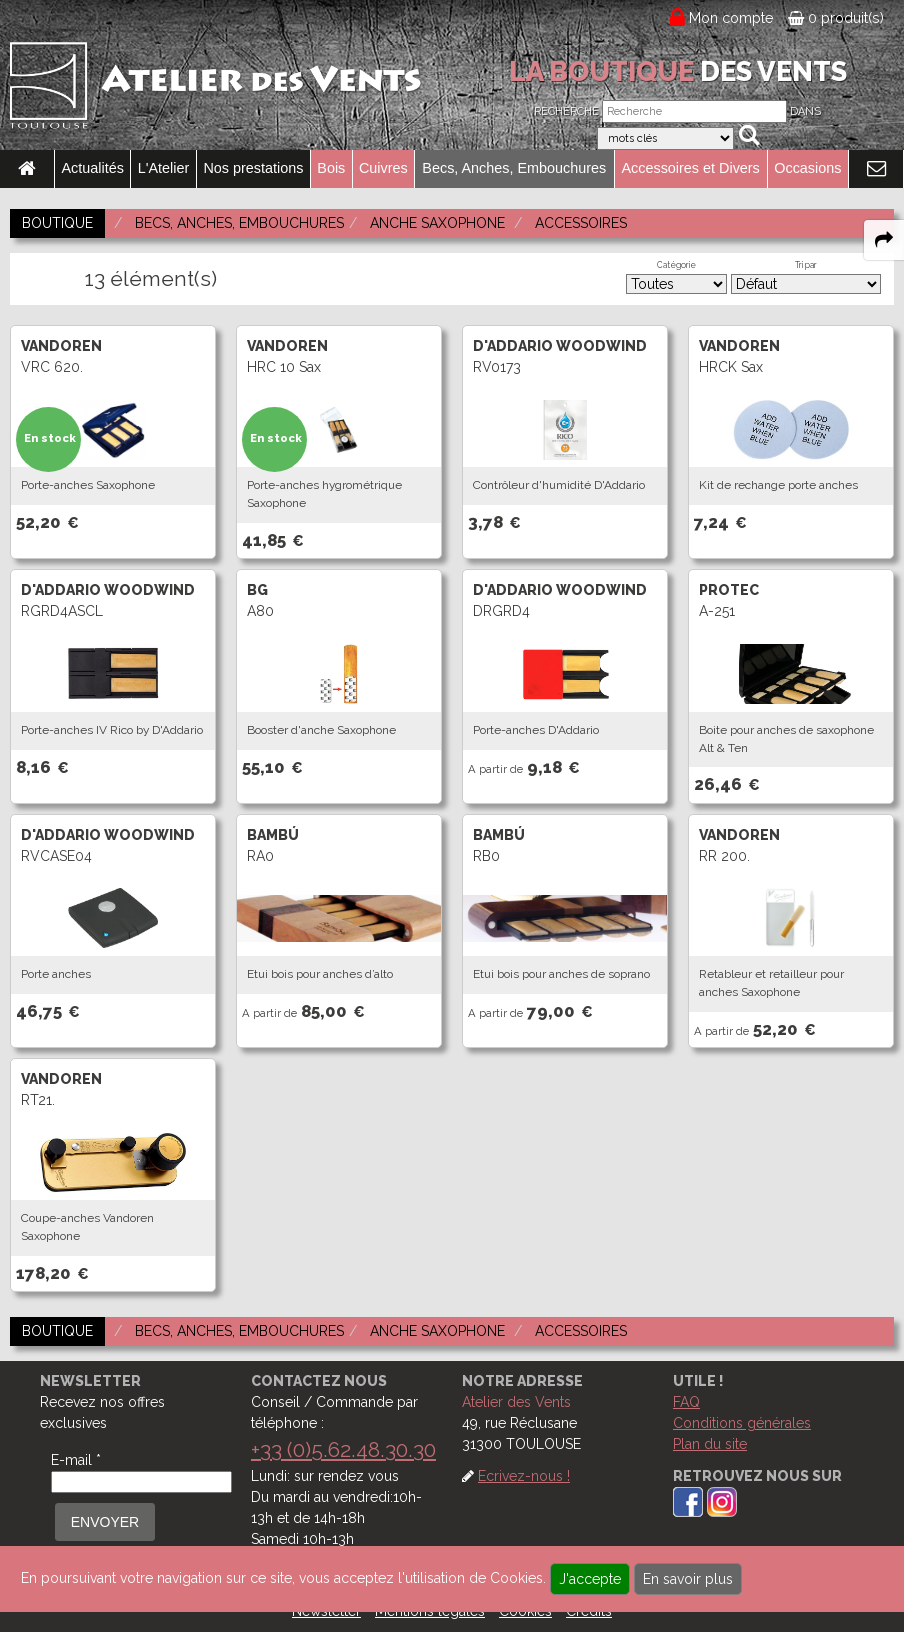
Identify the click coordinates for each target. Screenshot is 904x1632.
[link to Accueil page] (27, 169)
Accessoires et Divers (690, 168)
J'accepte (590, 1579)
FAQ (686, 1402)
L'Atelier (164, 168)
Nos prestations (253, 168)
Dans (805, 111)
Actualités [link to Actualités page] (92, 168)
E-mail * (76, 1460)
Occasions (807, 168)
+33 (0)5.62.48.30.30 (343, 1449)
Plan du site (710, 1444)
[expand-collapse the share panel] (884, 240)
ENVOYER (105, 1522)
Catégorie (676, 265)
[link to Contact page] (876, 169)
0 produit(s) (836, 18)
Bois (331, 168)
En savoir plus (688, 1579)
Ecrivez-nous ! (524, 1476)
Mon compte (731, 18)
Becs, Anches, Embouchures (514, 168)
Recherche (566, 111)
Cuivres (383, 168)
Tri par (806, 265)
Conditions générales (742, 1423)
